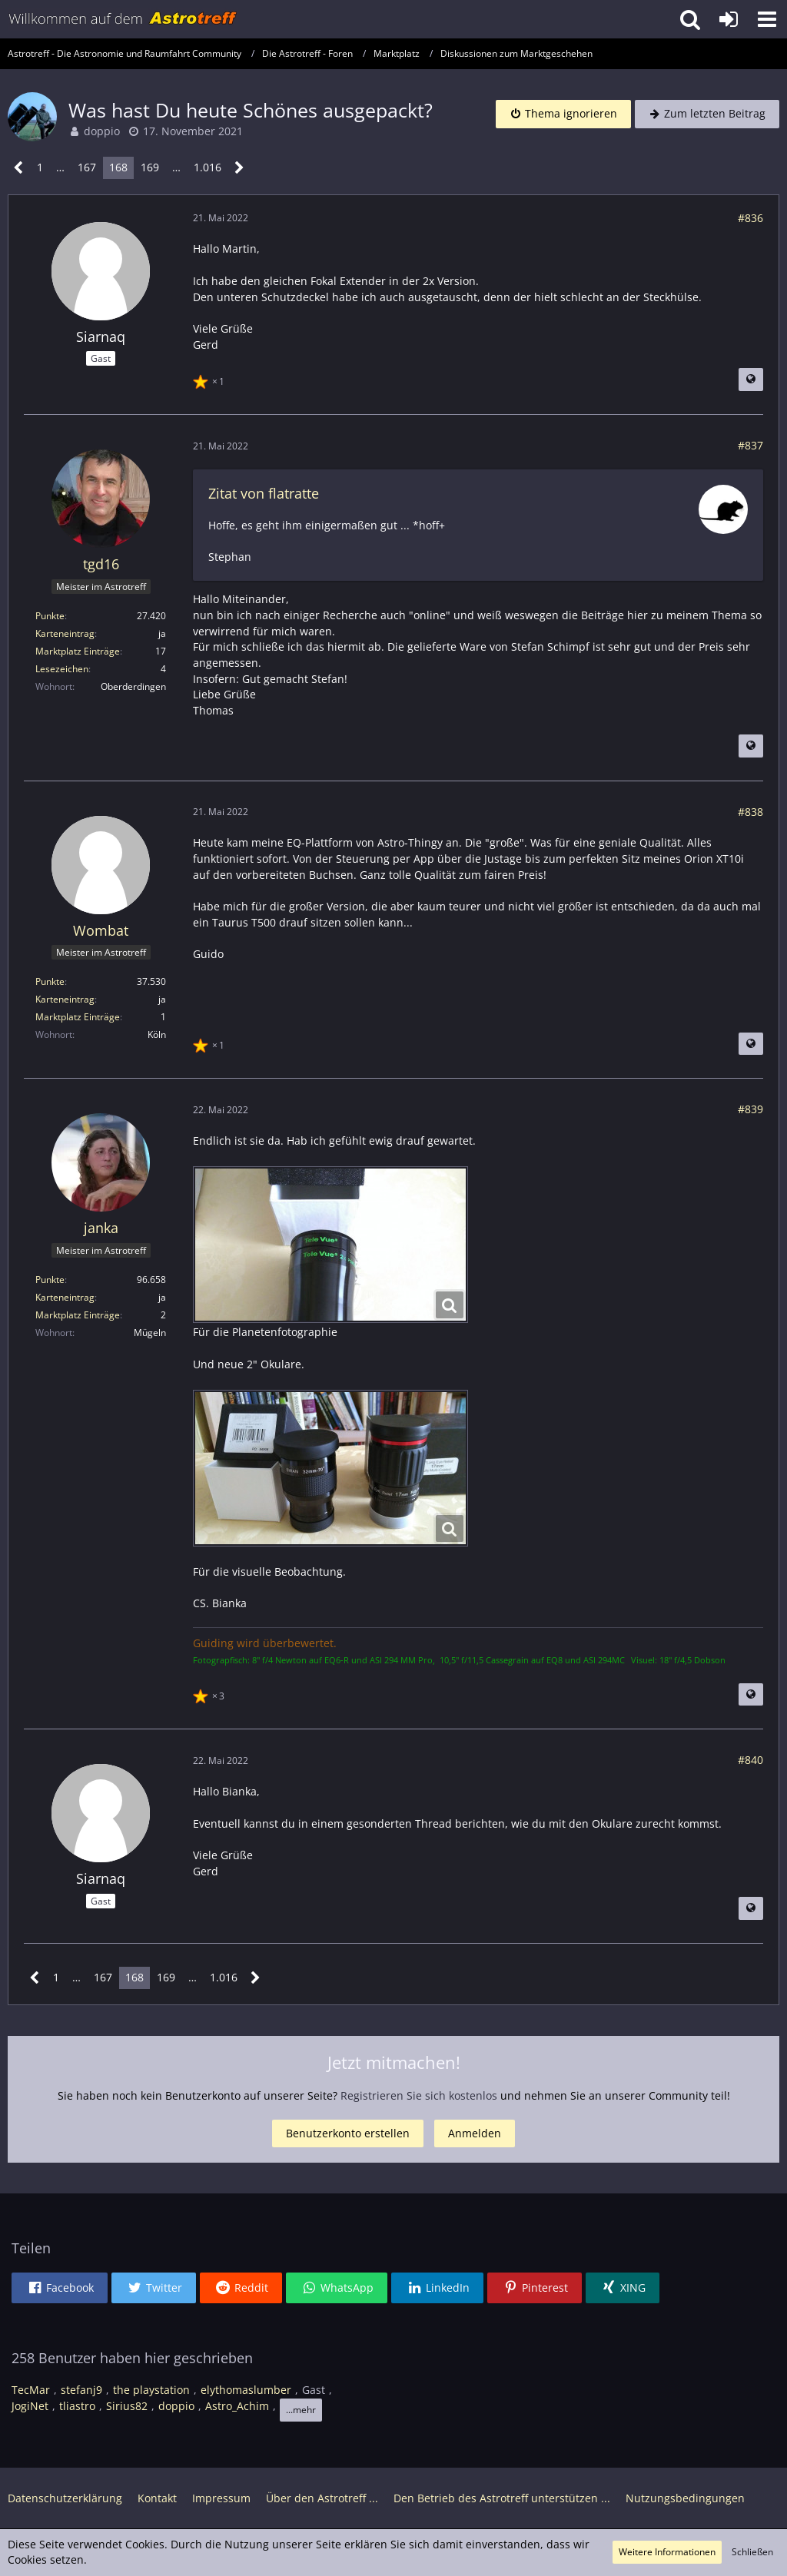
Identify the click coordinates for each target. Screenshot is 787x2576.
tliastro (77, 2406)
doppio (102, 131)
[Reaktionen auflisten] (210, 380)
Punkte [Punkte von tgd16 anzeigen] (50, 615)
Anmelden (474, 2133)
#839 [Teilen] (750, 1109)
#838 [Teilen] (750, 811)
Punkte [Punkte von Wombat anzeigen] (50, 981)
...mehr (301, 2409)
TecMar (31, 2389)
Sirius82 (127, 2406)
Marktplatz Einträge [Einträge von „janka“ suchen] (77, 1314)
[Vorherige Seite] (19, 168)
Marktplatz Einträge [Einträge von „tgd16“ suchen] (77, 651)
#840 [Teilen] (750, 1759)
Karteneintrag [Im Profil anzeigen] (65, 633)
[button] (767, 19)
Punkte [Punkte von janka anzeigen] (50, 1279)
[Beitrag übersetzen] (751, 379)
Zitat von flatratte (263, 493)
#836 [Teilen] (750, 218)
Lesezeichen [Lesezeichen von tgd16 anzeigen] (61, 668)
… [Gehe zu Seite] (60, 167)
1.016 (207, 167)
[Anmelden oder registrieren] (728, 19)
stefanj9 (81, 2389)
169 (150, 167)
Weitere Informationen (667, 2551)
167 (87, 167)
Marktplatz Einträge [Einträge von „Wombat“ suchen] (77, 1016)
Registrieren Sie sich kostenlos (418, 2095)
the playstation (151, 2389)
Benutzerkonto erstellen (348, 2133)
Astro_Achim (237, 2406)
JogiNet (30, 2406)
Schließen (752, 2551)
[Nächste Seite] (239, 168)
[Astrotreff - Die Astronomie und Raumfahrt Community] (123, 19)
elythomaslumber (246, 2389)
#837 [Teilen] (750, 445)
